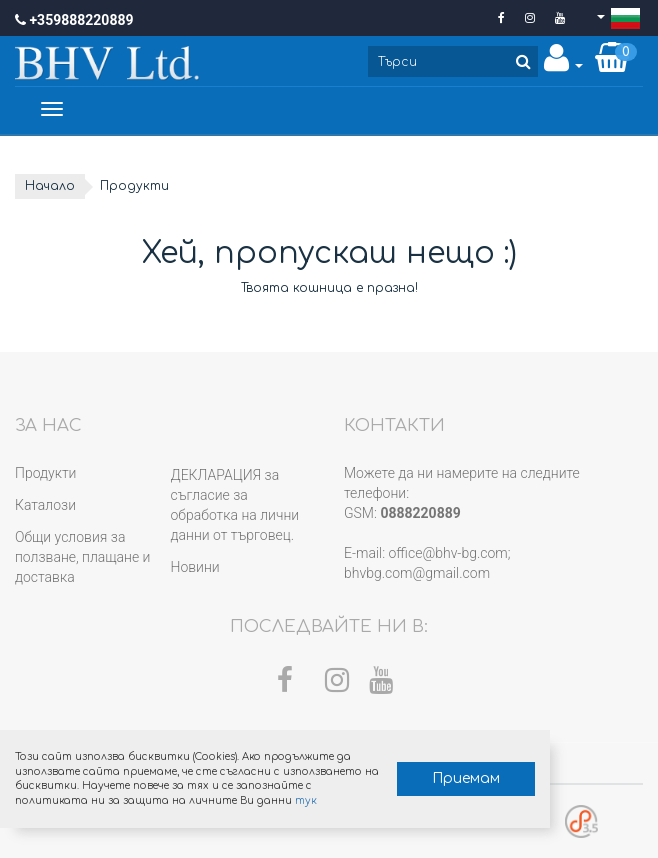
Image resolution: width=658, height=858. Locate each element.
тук (306, 800)
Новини (195, 567)
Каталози (45, 505)
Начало (50, 186)
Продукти (45, 473)
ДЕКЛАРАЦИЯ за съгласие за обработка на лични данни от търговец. (235, 505)
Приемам (466, 778)
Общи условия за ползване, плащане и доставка (82, 557)
